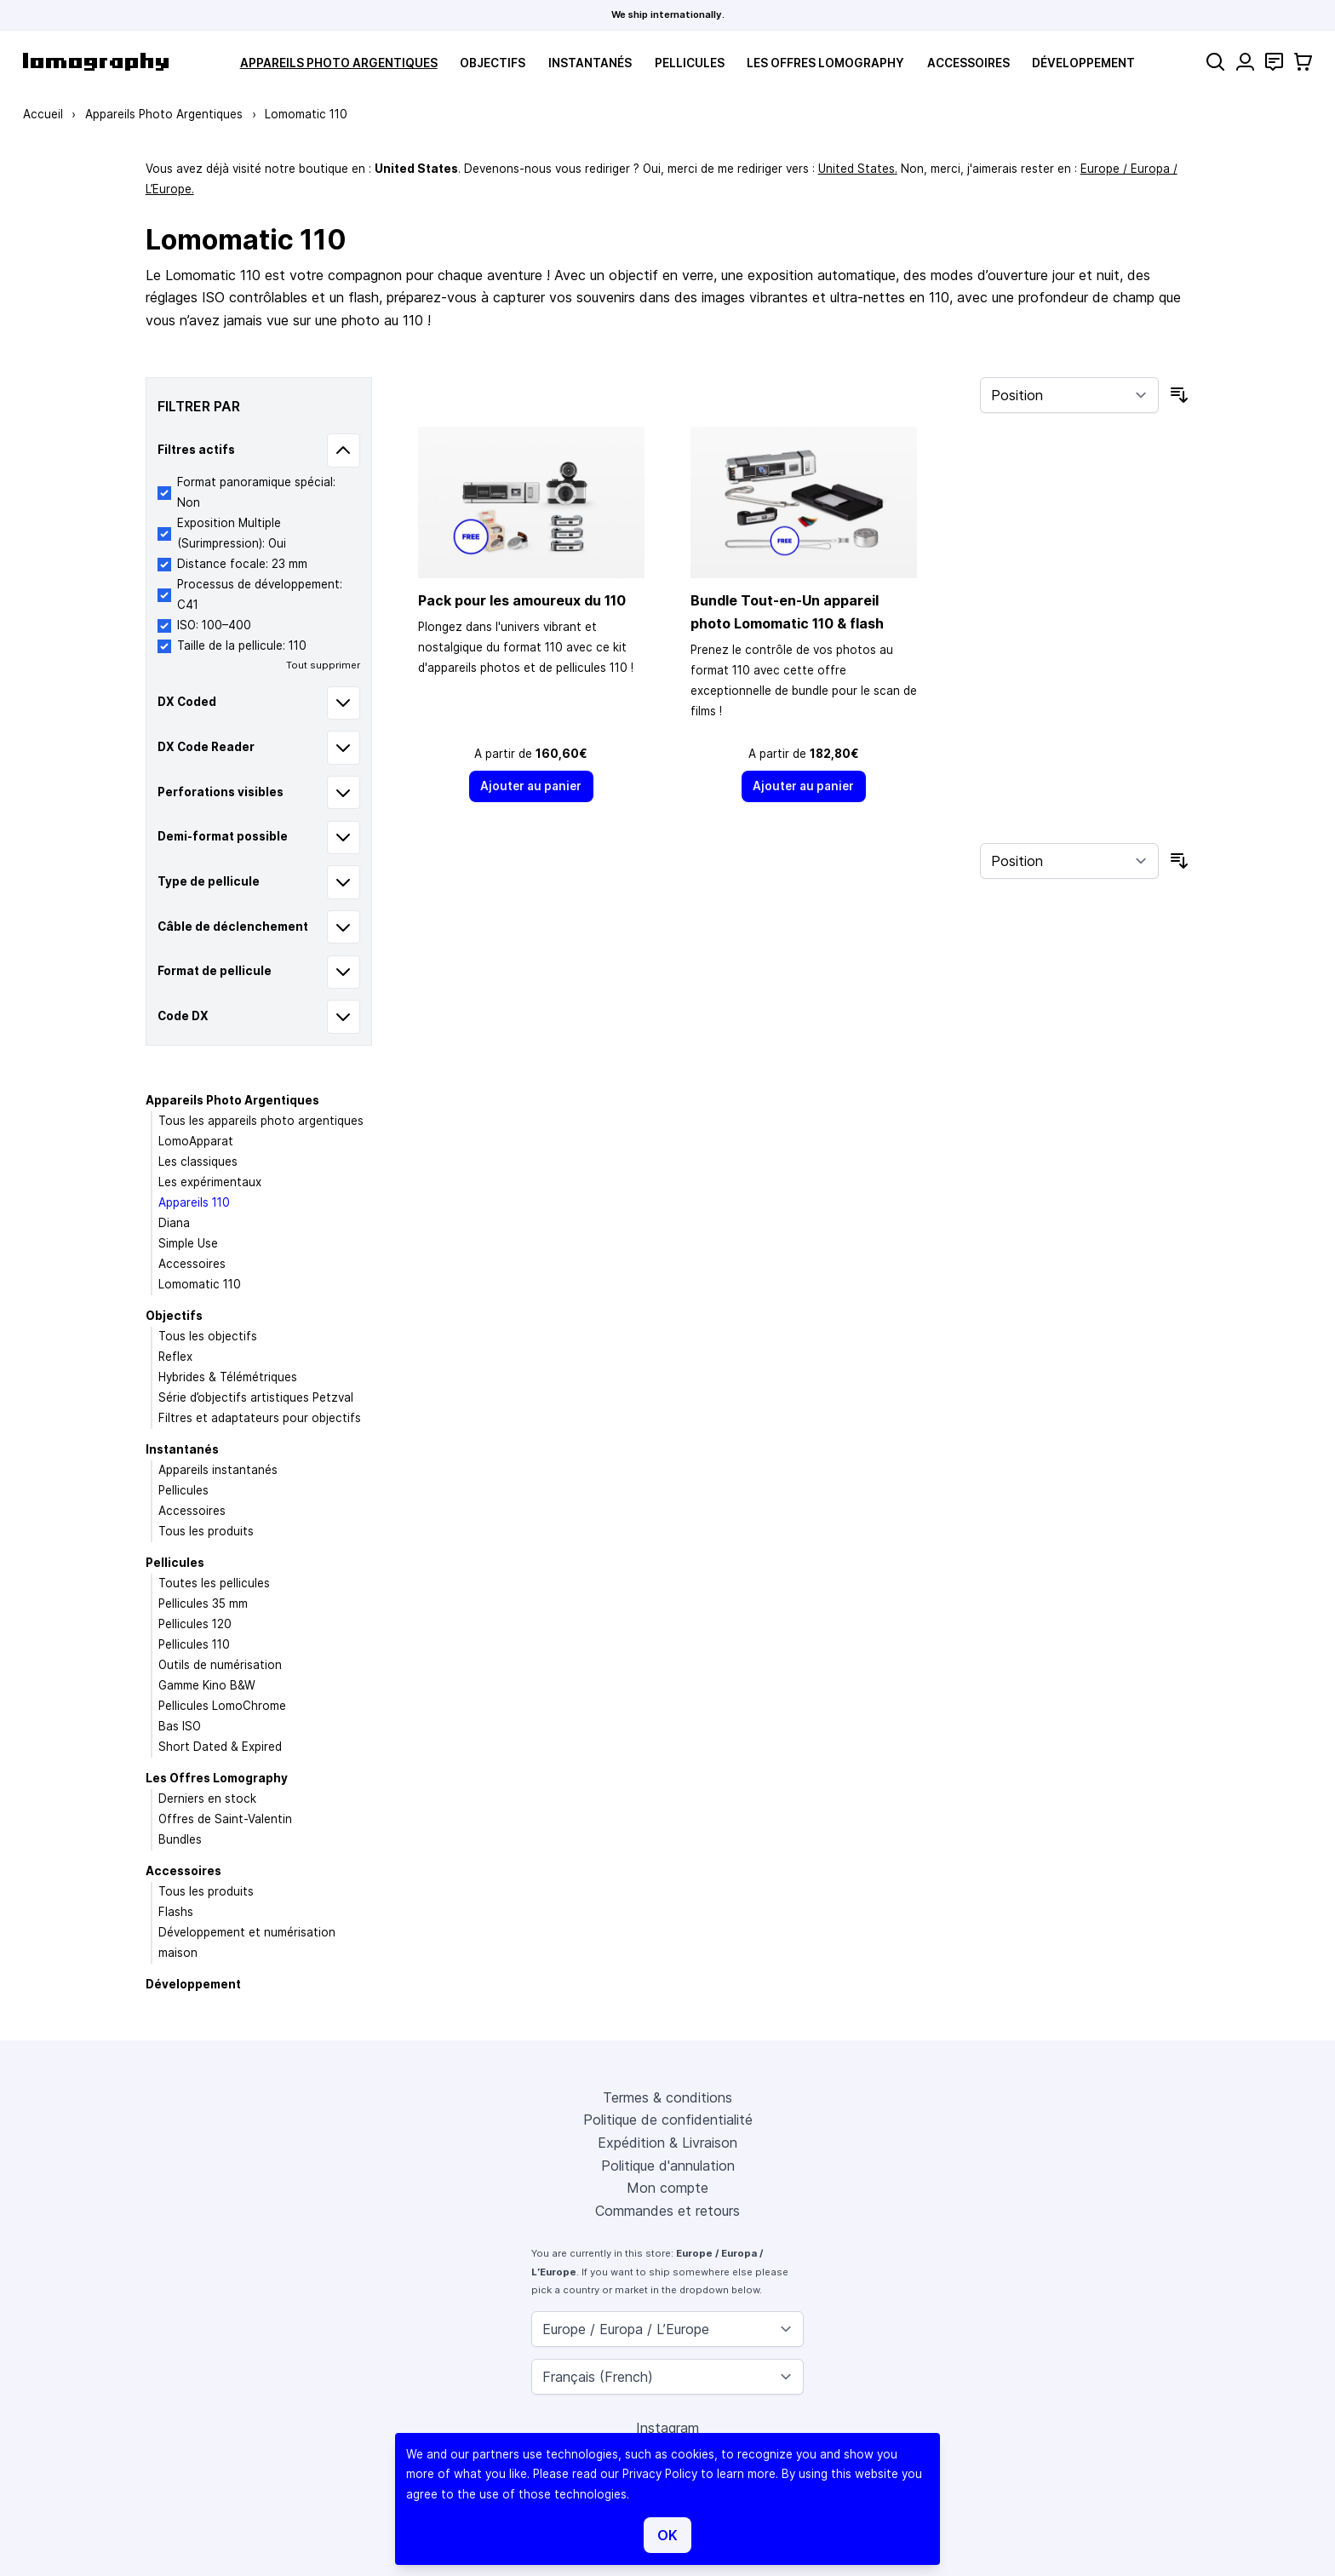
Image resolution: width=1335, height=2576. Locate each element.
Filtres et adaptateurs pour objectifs (259, 1418)
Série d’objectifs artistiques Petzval (255, 1397)
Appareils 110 (194, 1202)
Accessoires (968, 63)
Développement (1083, 63)
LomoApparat (195, 1141)
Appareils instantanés (218, 1470)
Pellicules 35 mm (203, 1603)
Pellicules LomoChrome (222, 1706)
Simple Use (188, 1243)
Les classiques (198, 1161)
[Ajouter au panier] (531, 786)
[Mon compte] (1245, 62)
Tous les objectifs (207, 1336)
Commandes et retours (667, 2210)
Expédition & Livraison (667, 2142)
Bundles (180, 1839)
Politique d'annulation (668, 2165)
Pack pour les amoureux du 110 (522, 600)
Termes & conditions (667, 2097)
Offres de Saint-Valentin (225, 1819)
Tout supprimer (323, 665)
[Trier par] (1069, 395)
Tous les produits (206, 1531)
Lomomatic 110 (199, 1284)
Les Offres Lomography (825, 63)
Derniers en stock (207, 1798)
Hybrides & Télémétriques (227, 1377)
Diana (174, 1223)
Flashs (175, 1912)
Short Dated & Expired (220, 1746)
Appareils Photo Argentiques (339, 63)
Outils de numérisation (220, 1665)
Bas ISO (179, 1726)
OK (667, 2535)
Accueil (43, 114)
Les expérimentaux (209, 1182)
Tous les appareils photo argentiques (261, 1120)
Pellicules (690, 63)
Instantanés (590, 63)
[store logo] (96, 62)
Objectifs (492, 63)
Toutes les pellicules (214, 1583)
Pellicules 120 (195, 1624)
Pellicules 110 (194, 1644)
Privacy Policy (659, 2474)
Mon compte (667, 2187)
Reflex (175, 1356)
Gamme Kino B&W (206, 1685)
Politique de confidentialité (668, 2119)
